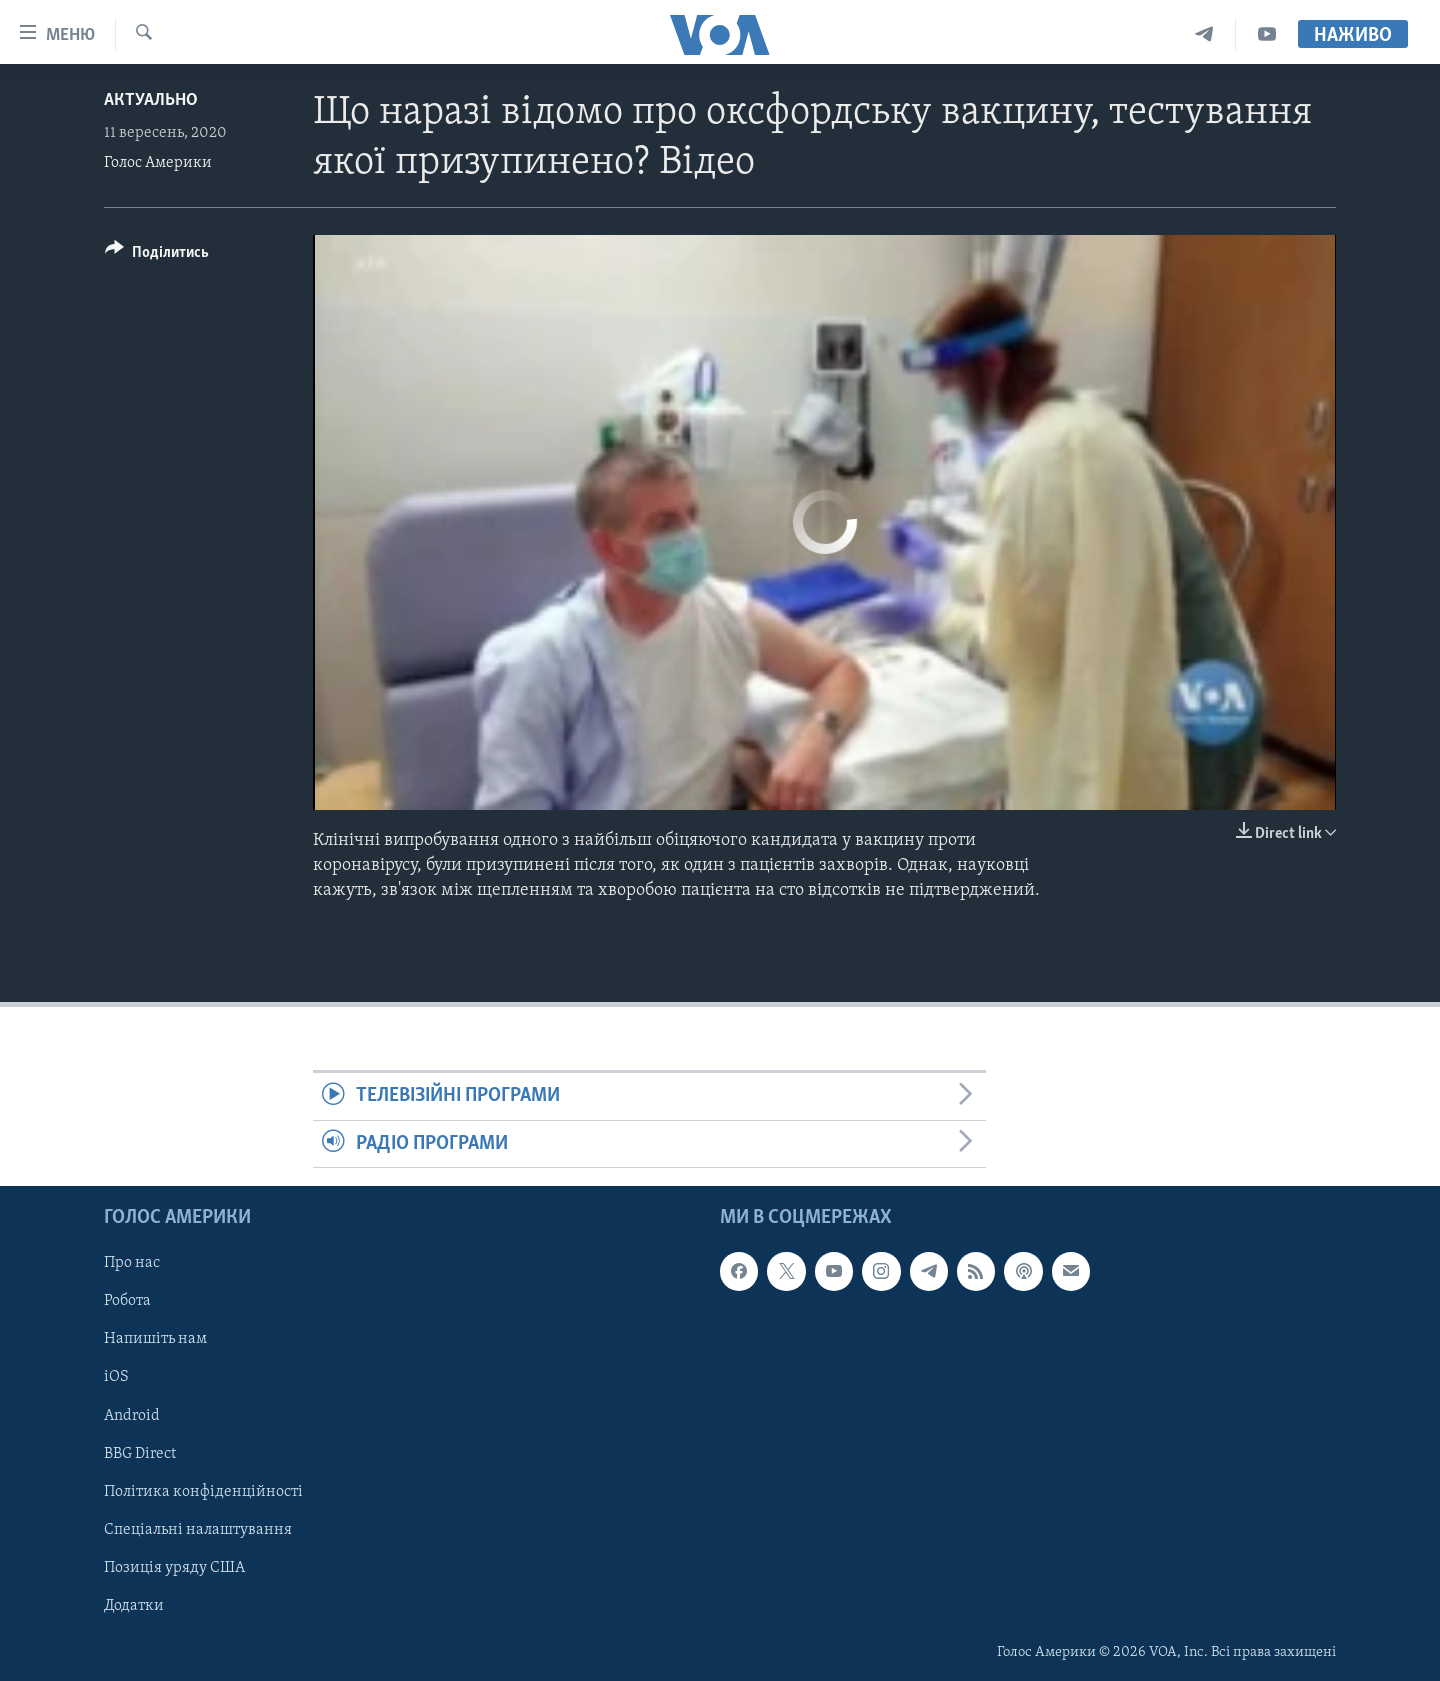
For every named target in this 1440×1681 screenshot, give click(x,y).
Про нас (132, 1263)
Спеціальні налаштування (198, 1530)
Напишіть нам (155, 1340)
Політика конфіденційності (203, 1492)
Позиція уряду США (174, 1568)
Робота (127, 1302)
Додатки (134, 1606)
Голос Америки (158, 163)
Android (132, 1416)
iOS (116, 1378)
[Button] (157, 255)
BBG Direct (140, 1454)
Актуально (151, 100)
